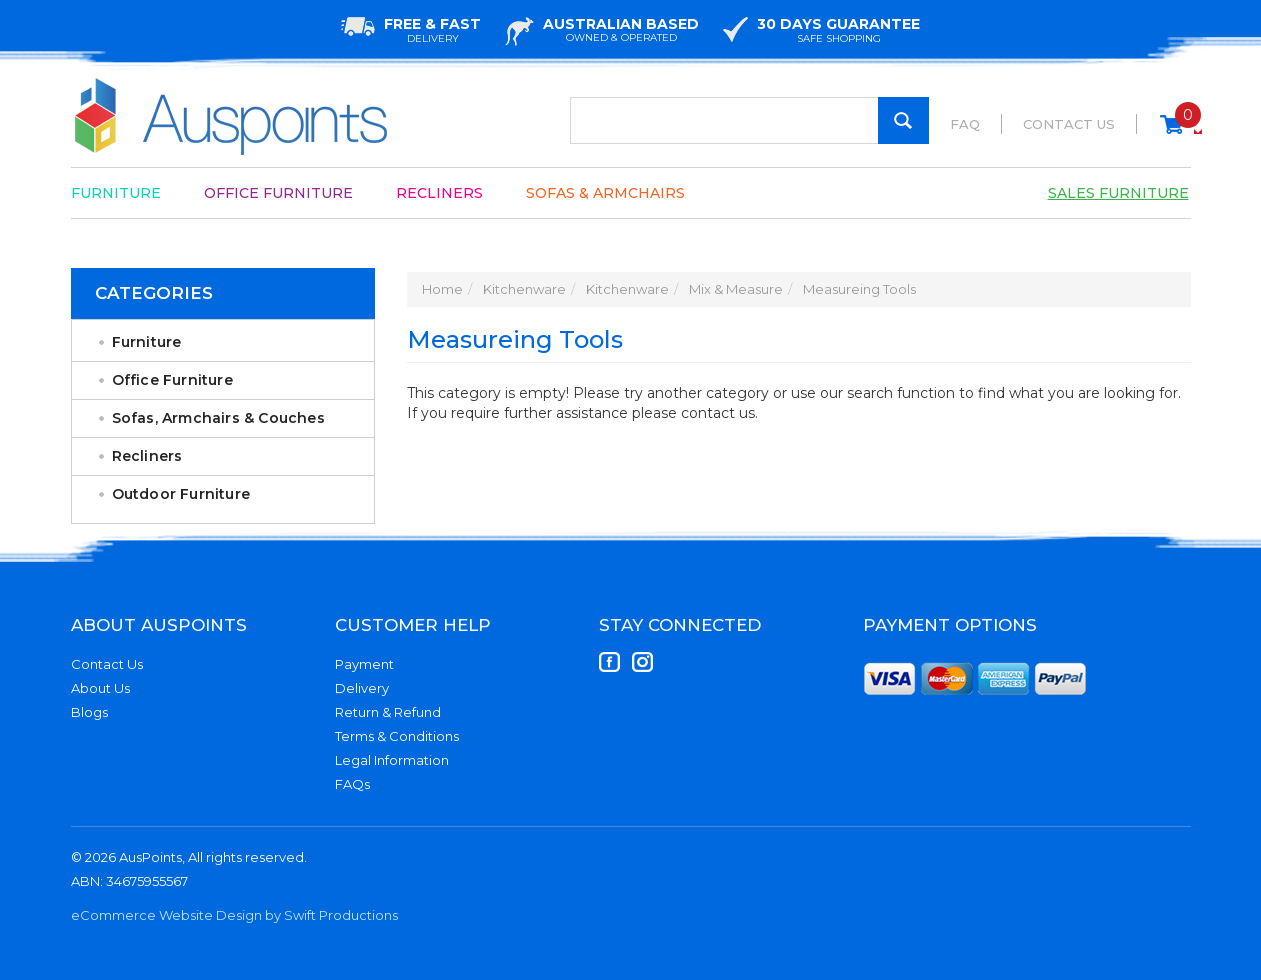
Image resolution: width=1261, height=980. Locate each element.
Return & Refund (388, 712)
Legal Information (392, 760)
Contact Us (1069, 124)
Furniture (116, 193)
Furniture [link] (147, 342)
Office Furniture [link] (172, 380)
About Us (100, 688)
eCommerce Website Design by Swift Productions (234, 915)
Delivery (362, 688)
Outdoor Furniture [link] (181, 494)
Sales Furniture (1118, 193)
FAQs (352, 784)
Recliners (439, 193)
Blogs (89, 712)
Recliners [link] (147, 456)
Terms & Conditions (397, 736)
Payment (364, 664)
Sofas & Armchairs (605, 193)
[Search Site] (903, 120)
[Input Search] (749, 120)
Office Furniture (278, 193)
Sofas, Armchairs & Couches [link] (218, 418)
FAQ (965, 124)
